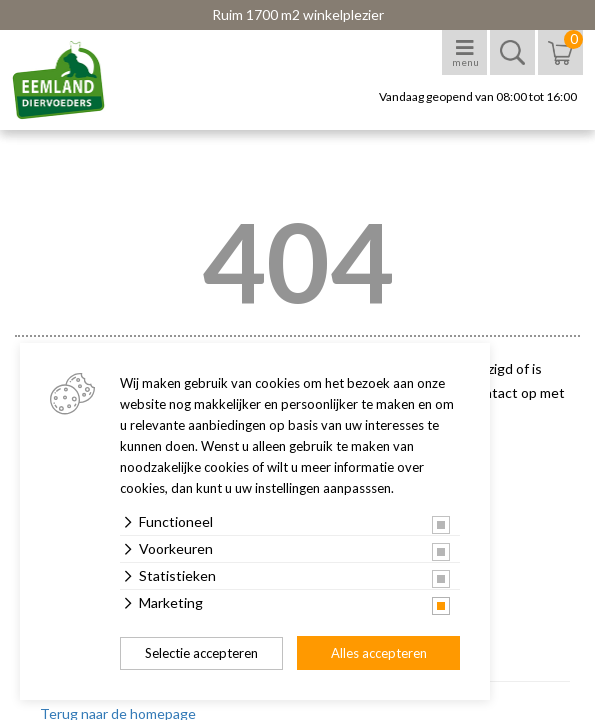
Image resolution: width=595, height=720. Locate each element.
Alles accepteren (379, 653)
